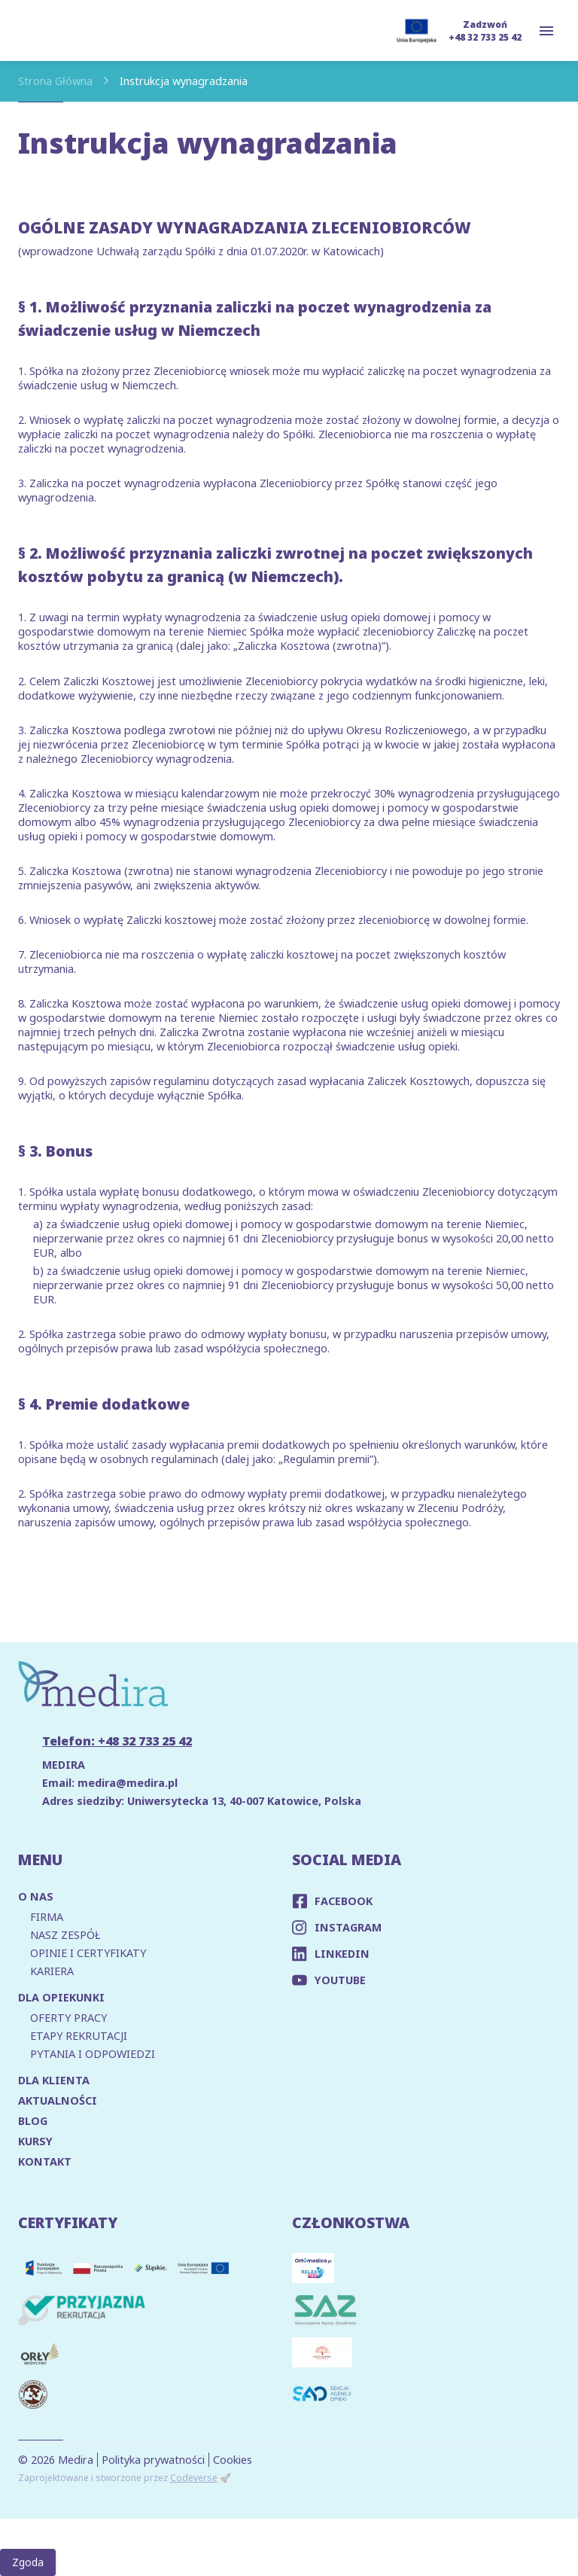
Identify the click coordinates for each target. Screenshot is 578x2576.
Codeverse (194, 2477)
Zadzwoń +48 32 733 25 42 (485, 31)
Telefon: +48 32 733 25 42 (117, 1741)
